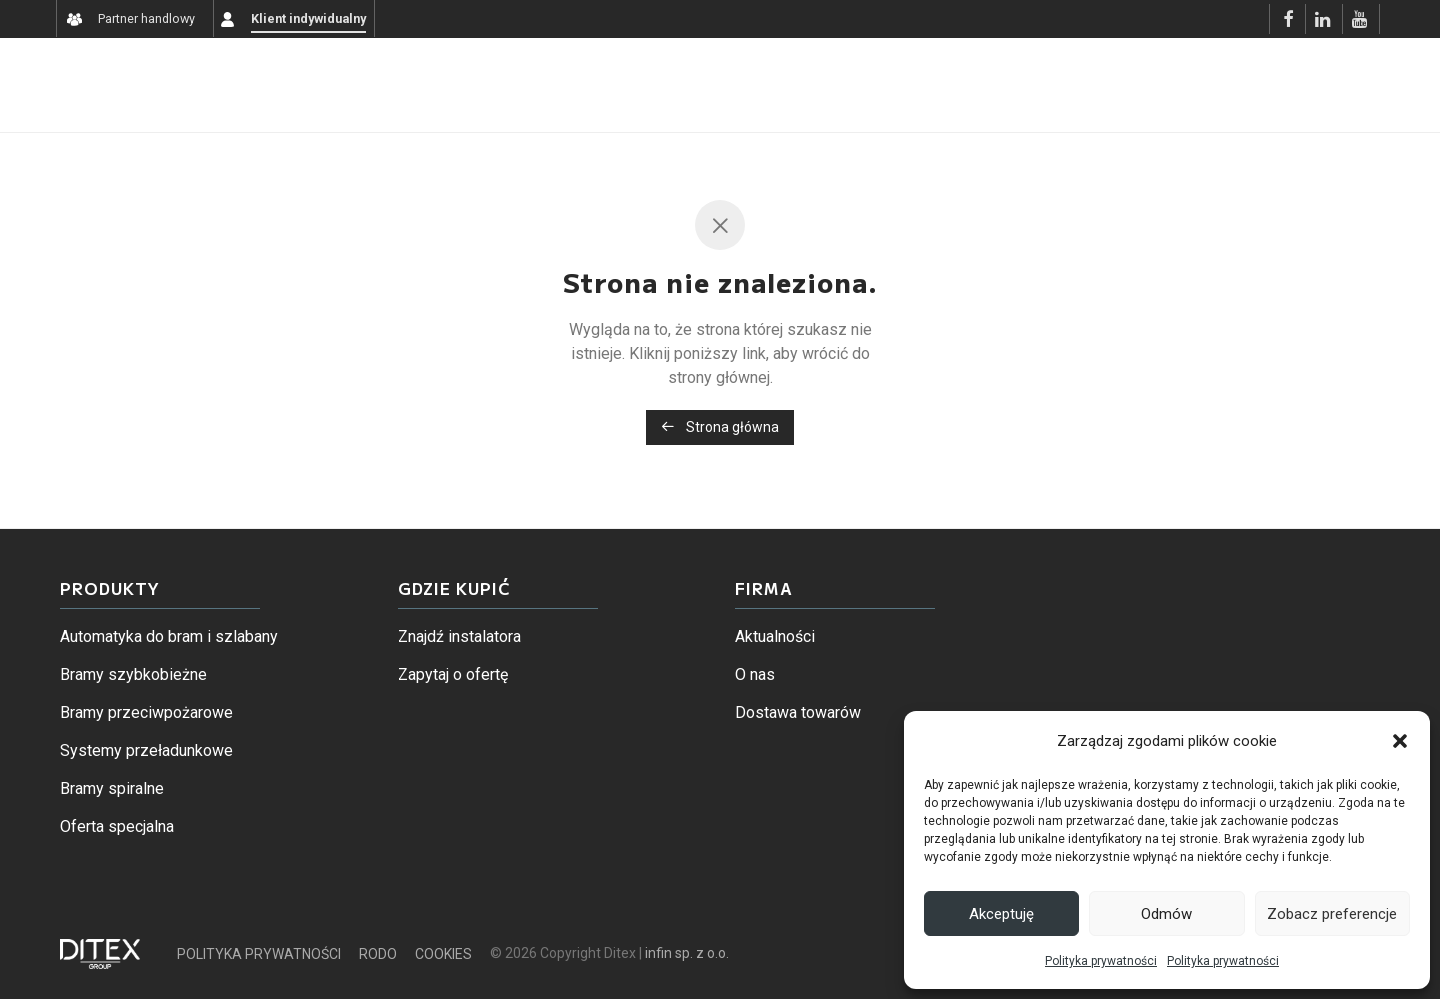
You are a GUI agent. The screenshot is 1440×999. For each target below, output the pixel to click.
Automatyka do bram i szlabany (169, 636)
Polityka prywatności (1101, 961)
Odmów (1166, 914)
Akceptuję (1001, 914)
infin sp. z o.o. (687, 953)
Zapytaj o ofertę (453, 674)
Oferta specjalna (117, 826)
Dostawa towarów (798, 712)
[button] (1400, 741)
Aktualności (775, 636)
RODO (378, 954)
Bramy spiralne (112, 788)
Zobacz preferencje (1332, 914)
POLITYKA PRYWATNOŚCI (259, 954)
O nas (755, 674)
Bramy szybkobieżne (133, 674)
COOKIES (443, 954)
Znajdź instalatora (459, 636)
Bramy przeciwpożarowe (146, 712)
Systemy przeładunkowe (146, 750)
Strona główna (720, 427)
